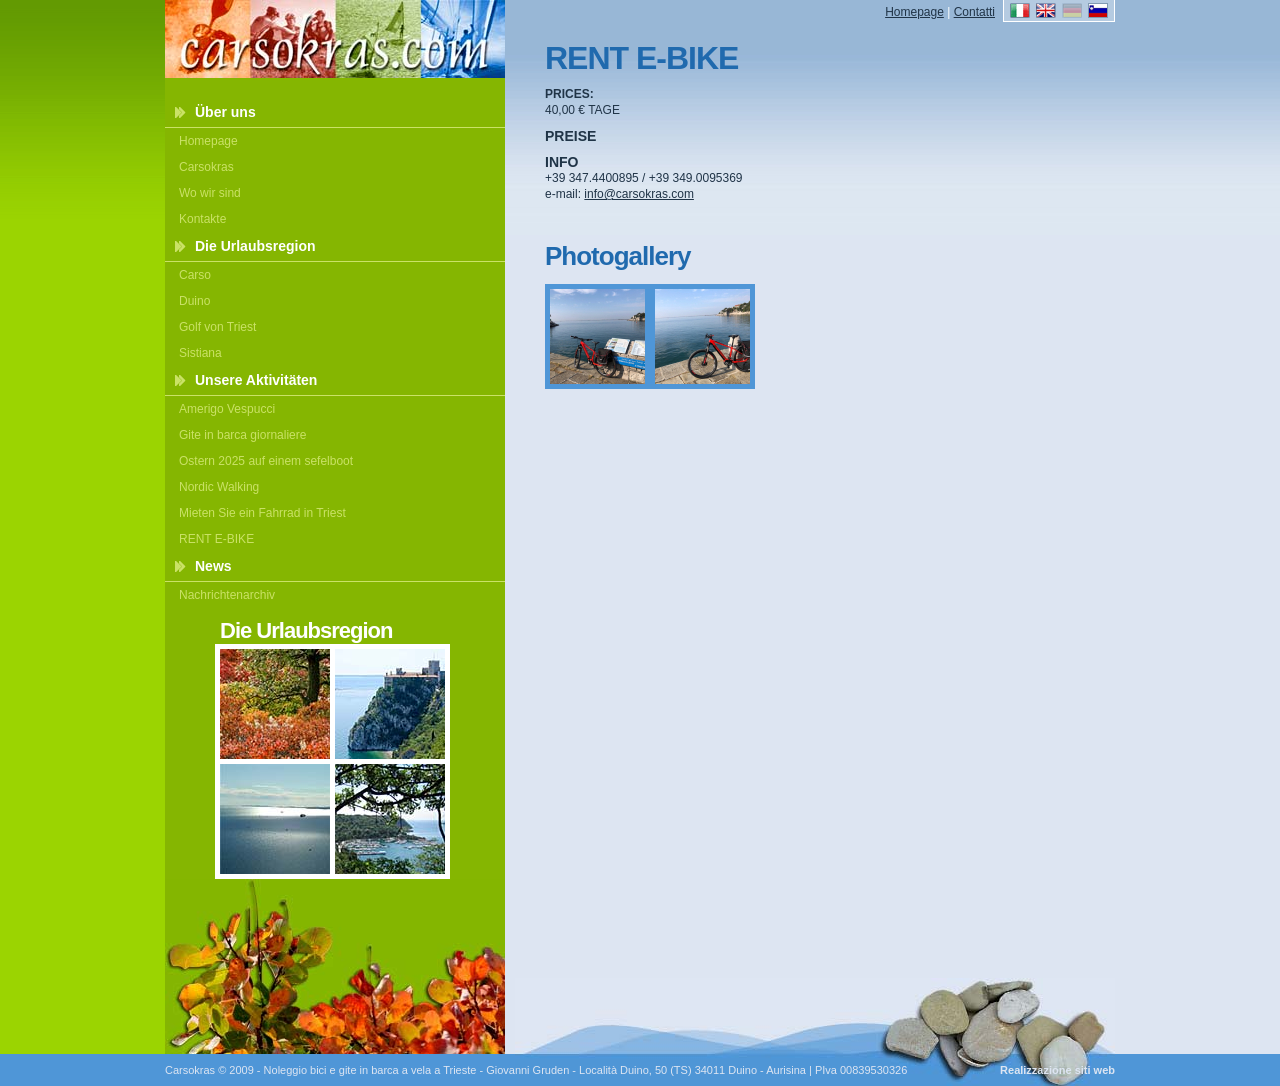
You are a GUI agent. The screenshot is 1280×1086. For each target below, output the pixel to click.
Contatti (974, 12)
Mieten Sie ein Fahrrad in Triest (262, 513)
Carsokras (206, 167)
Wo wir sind (210, 193)
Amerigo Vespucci (227, 409)
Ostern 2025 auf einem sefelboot (266, 461)
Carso (195, 275)
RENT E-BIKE (216, 539)
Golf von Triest (217, 327)
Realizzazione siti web (1057, 1070)
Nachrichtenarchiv (227, 595)
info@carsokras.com (639, 194)
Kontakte (202, 219)
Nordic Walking (219, 487)
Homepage (208, 141)
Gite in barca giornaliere (242, 435)
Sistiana (200, 353)
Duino (194, 301)
